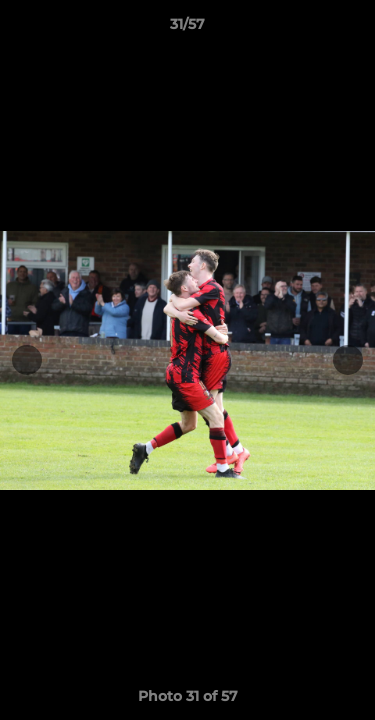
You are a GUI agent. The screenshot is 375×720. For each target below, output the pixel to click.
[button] (351, 29)
